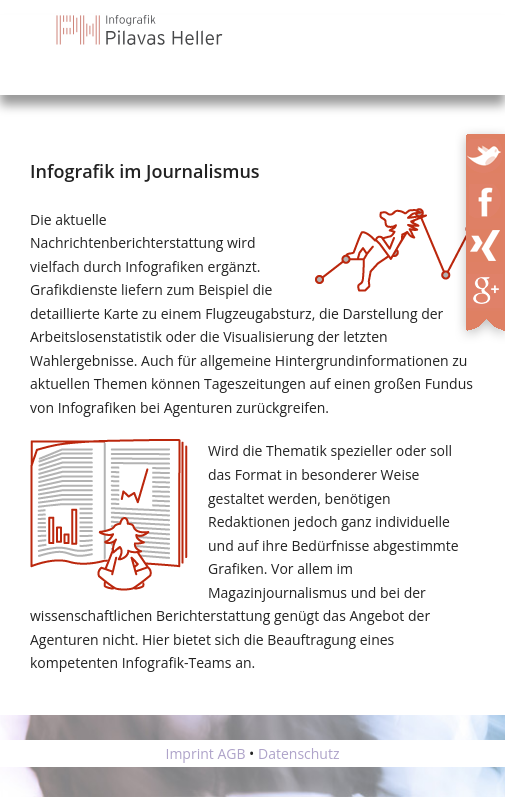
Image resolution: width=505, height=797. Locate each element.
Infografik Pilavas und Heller (140, 30)
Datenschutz (298, 753)
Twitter (486, 152)
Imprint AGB (205, 753)
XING (491, 242)
